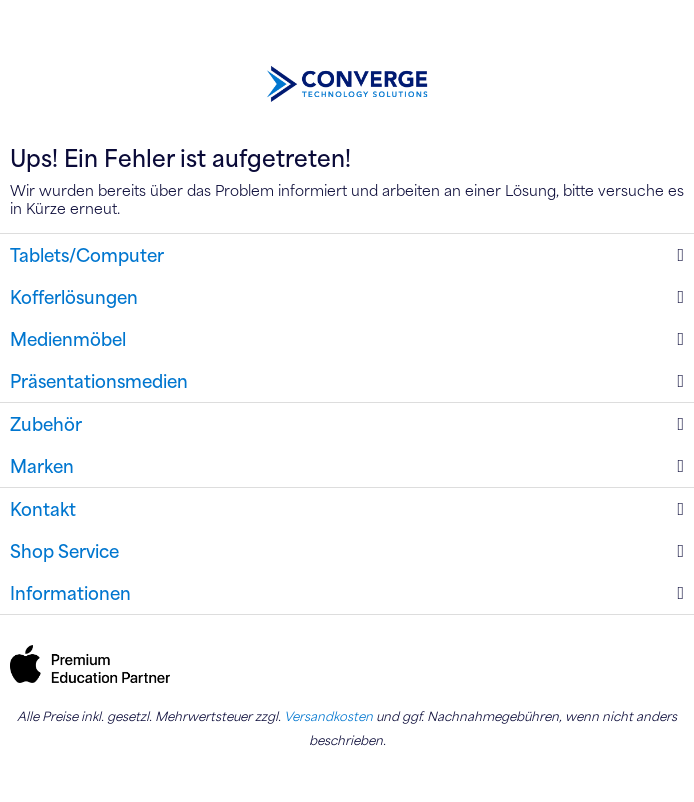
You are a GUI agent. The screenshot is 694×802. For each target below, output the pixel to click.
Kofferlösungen (74, 297)
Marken (42, 466)
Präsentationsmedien (99, 381)
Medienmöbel (68, 339)
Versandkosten (328, 716)
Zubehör (46, 424)
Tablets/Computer (87, 255)
